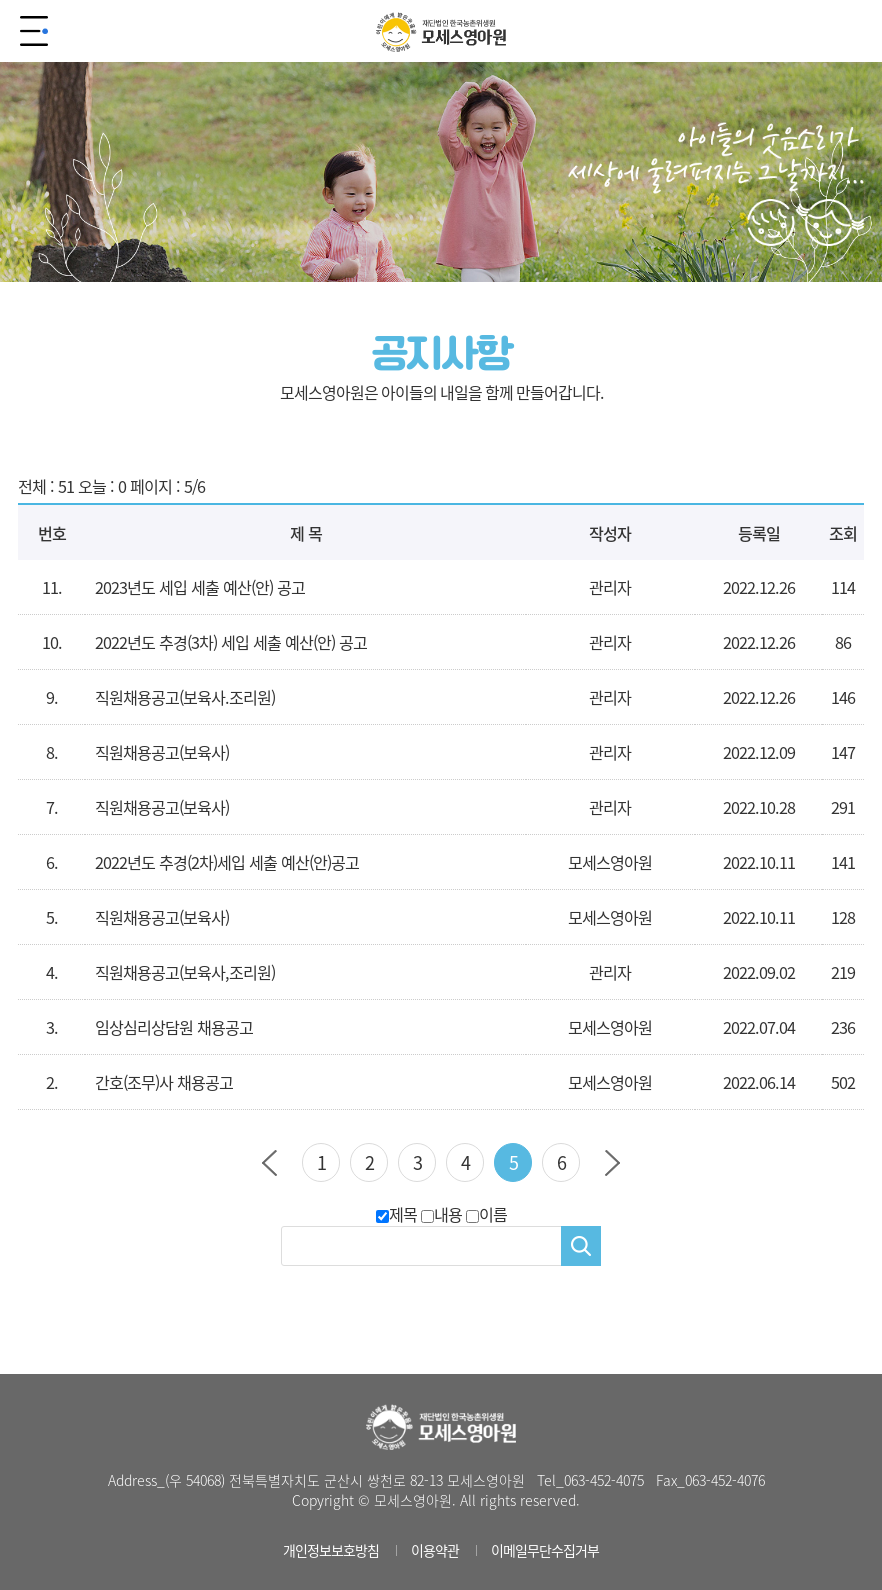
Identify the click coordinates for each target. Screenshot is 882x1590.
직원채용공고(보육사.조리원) (185, 697)
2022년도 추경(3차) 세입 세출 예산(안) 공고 (231, 642)
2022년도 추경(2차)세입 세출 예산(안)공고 (227, 862)
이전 (269, 1163)
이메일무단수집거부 (545, 1550)
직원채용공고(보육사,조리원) (185, 972)
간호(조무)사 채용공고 (164, 1082)
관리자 (610, 972)
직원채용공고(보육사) (162, 752)
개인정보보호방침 (331, 1550)
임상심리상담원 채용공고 (174, 1027)
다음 (612, 1163)
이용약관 (435, 1550)
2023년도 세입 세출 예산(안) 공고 (200, 587)
